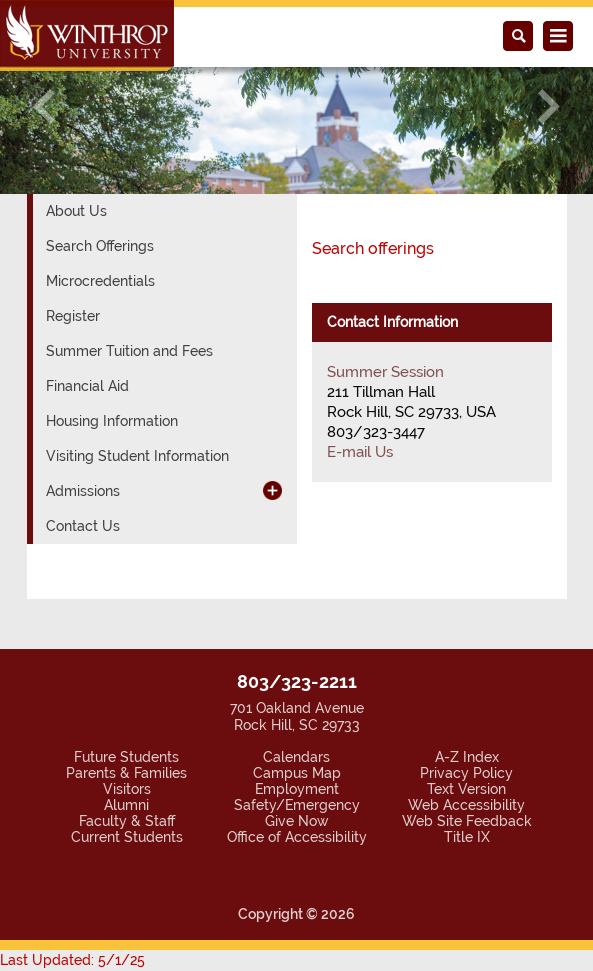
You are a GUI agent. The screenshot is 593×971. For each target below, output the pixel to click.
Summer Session (385, 372)
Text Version (466, 789)
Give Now (297, 821)
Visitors (127, 789)
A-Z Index (467, 757)
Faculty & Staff (127, 821)
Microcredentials (100, 281)
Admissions (83, 491)
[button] (44, 106)
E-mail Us (360, 452)
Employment (297, 789)
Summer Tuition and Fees (129, 351)
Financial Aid (87, 386)
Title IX (467, 837)
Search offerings (373, 248)
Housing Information (112, 421)
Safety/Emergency (297, 805)
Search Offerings (100, 246)
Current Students (127, 837)
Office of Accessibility (297, 837)
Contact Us (83, 526)
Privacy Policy (466, 773)
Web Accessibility (466, 805)
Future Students (126, 757)
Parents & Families (126, 773)
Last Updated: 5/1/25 (72, 960)
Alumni (126, 805)
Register (73, 316)
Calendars (296, 757)
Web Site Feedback (467, 821)
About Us (76, 211)
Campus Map (297, 773)
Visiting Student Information (137, 456)
